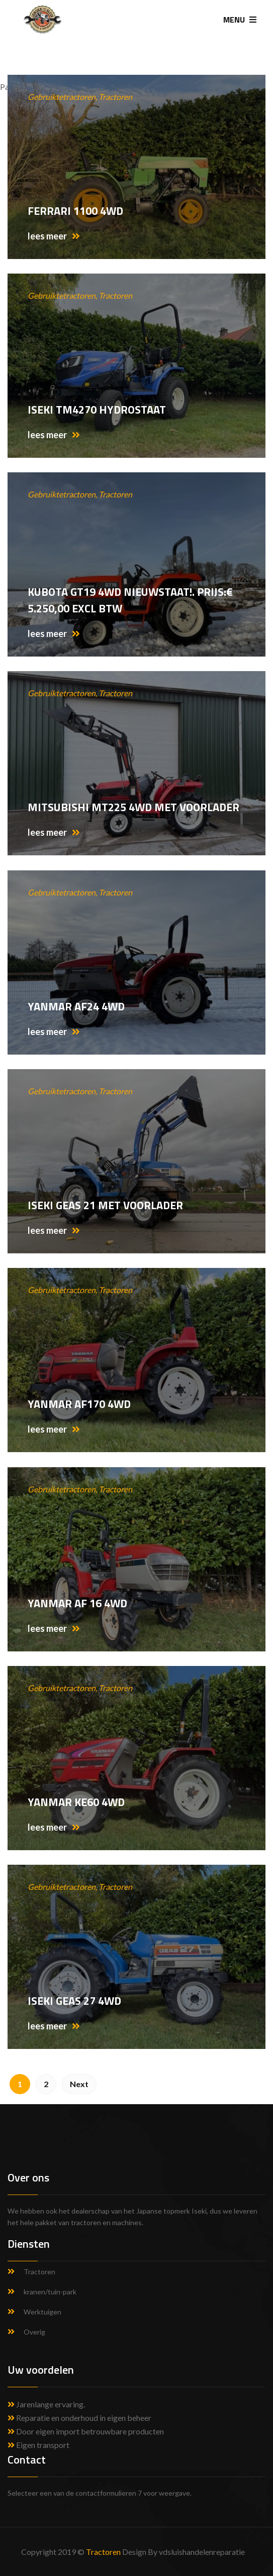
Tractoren (115, 96)
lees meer (54, 235)
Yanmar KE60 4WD (76, 1802)
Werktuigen (42, 2311)
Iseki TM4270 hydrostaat (97, 409)
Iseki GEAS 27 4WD (74, 2000)
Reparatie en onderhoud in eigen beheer (79, 2417)
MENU (239, 20)
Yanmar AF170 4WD (79, 1403)
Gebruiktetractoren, (63, 96)
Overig (34, 2332)
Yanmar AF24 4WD (76, 1006)
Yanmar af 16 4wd (77, 1603)
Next (79, 2084)
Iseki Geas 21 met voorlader (105, 1205)
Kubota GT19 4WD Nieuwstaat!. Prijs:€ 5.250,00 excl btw (130, 600)
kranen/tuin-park (50, 2291)
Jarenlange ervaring (49, 2404)
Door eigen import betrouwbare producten (86, 2431)
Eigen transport (38, 2445)
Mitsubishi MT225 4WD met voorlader (133, 807)
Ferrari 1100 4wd (75, 210)
